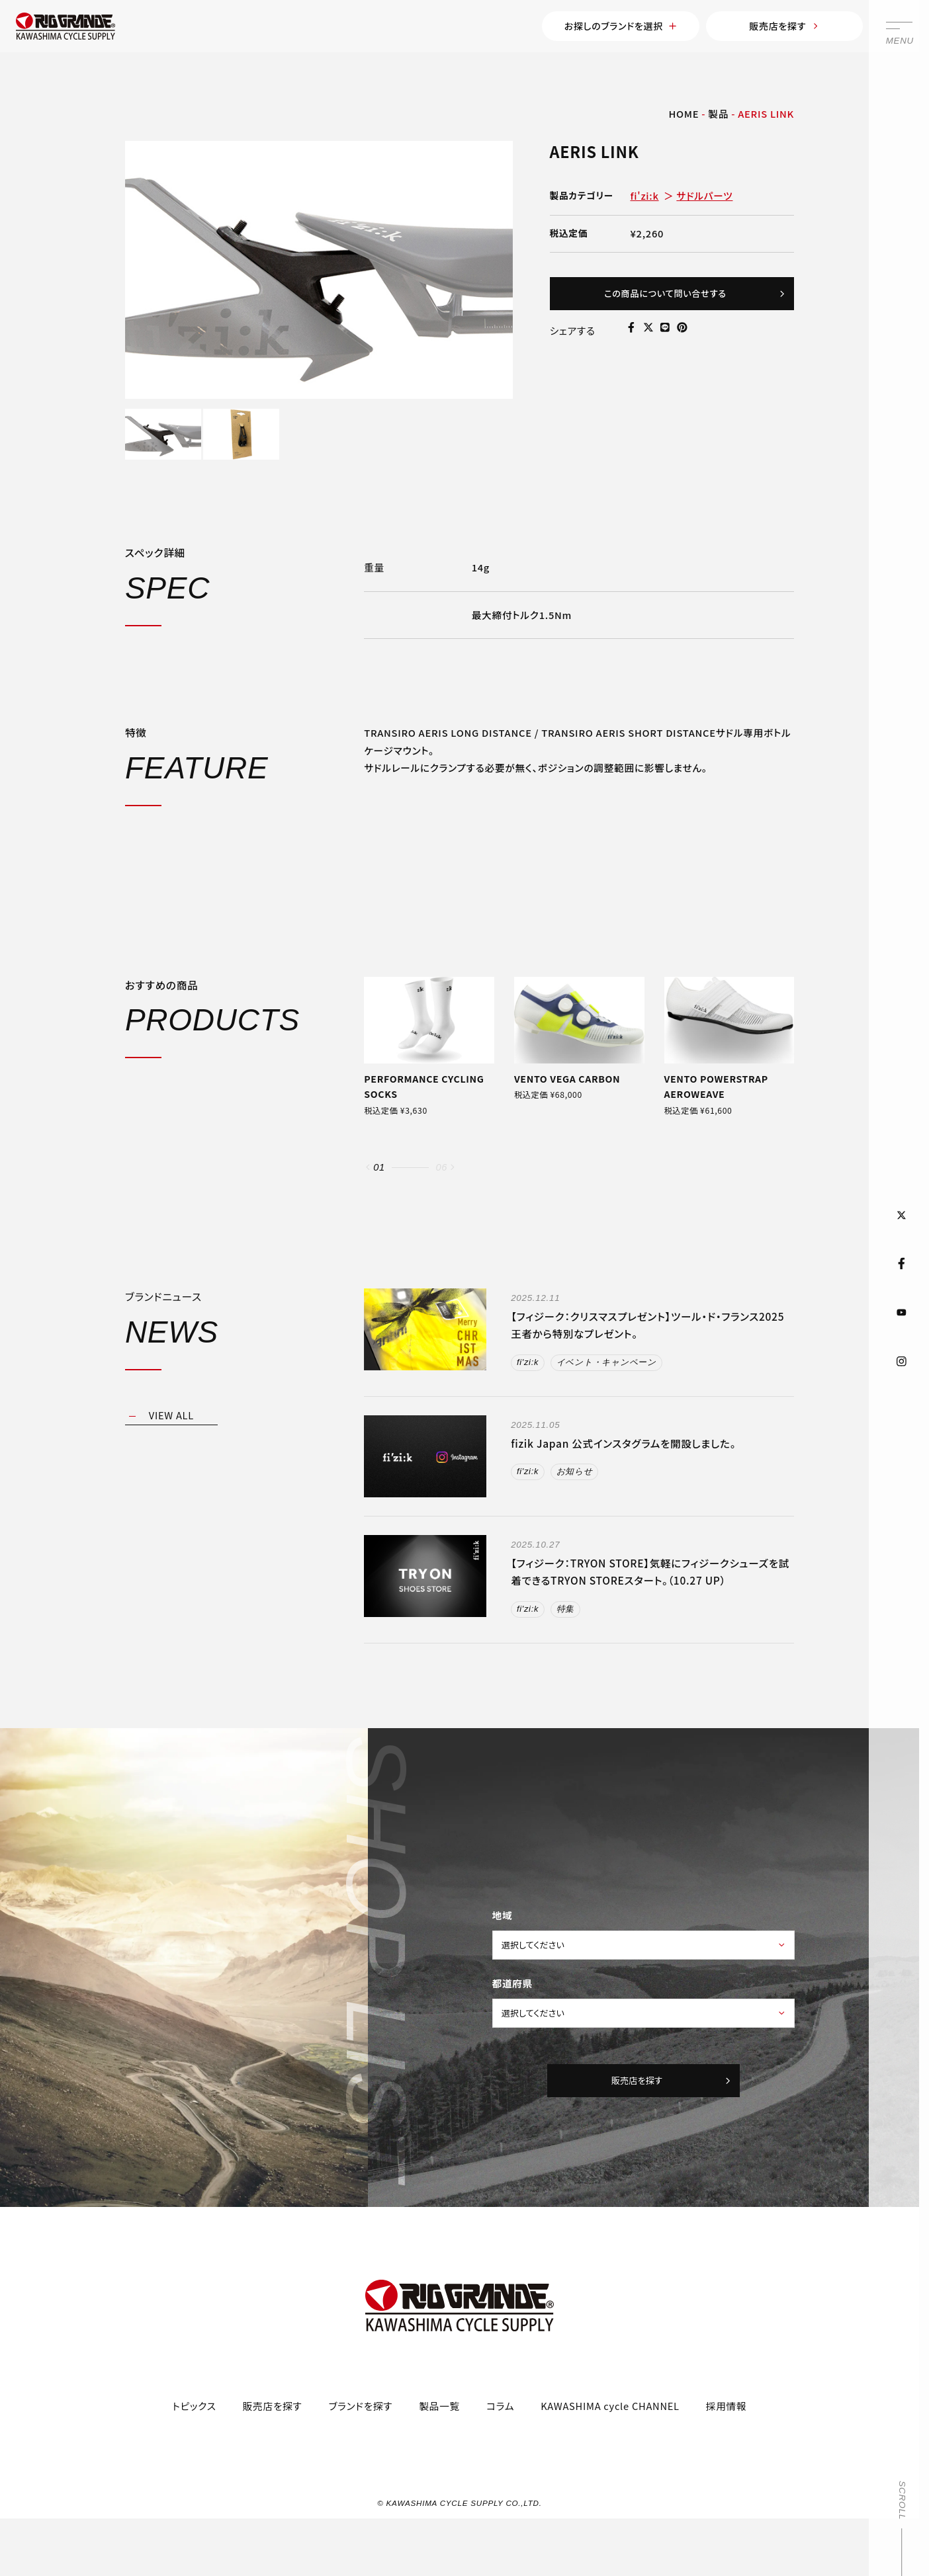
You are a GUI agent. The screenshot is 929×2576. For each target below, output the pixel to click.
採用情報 (726, 2449)
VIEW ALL (171, 1445)
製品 (718, 119)
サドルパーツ (704, 201)
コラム (500, 2449)
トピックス (194, 2449)
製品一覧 (439, 2449)
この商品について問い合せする (687, 301)
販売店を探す (763, 28)
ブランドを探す (361, 2449)
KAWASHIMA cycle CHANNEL (610, 2449)
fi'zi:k (645, 201)
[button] (368, 1196)
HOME (683, 119)
